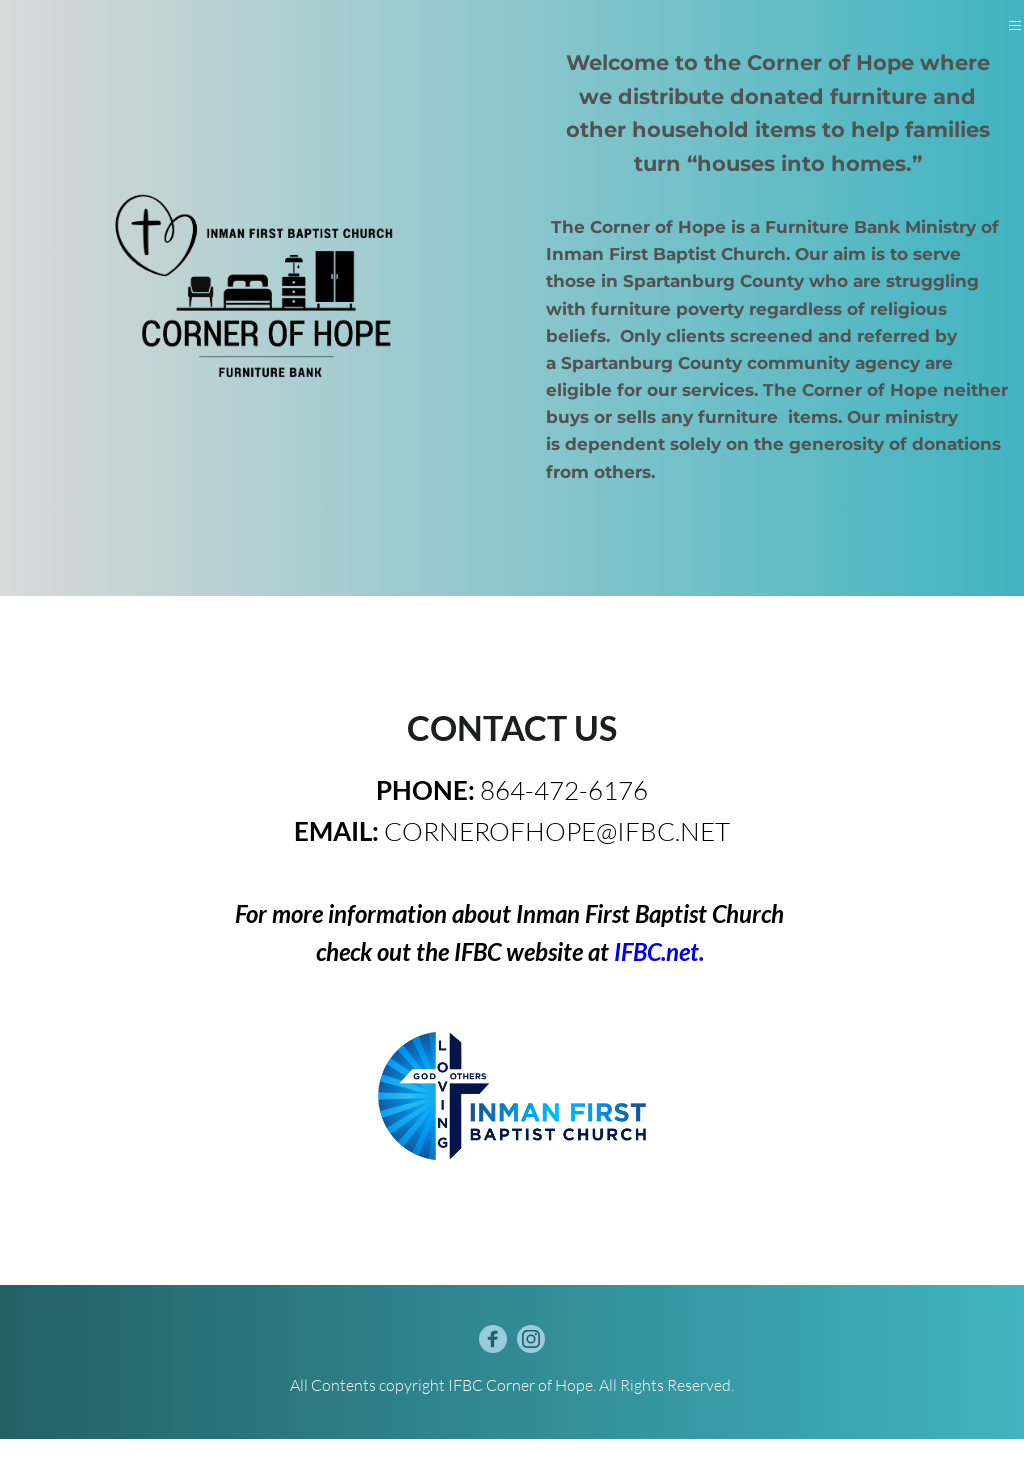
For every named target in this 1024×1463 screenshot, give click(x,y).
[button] (1011, 37)
